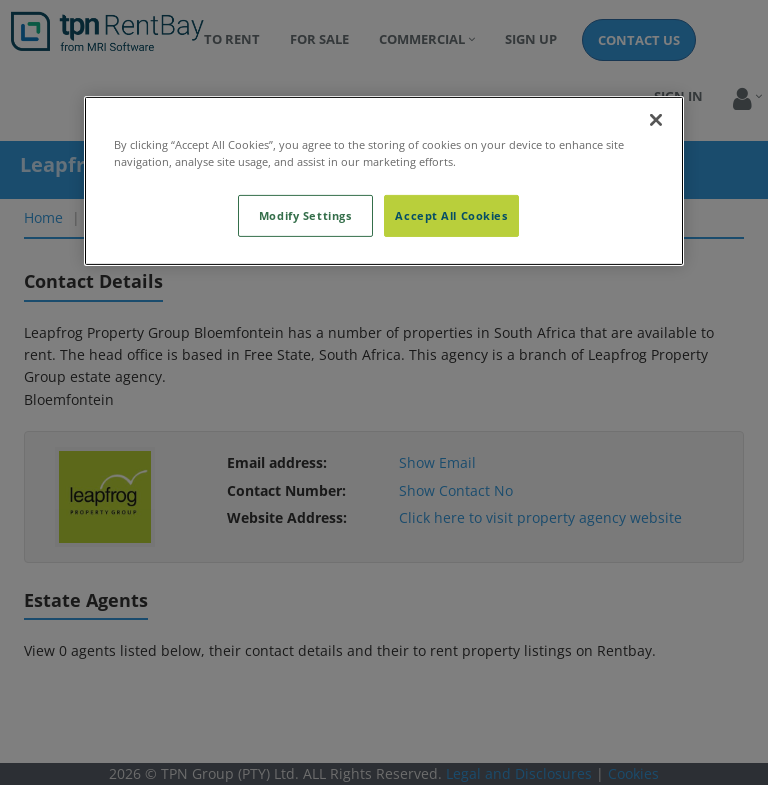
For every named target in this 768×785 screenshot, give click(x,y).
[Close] (656, 120)
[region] (384, 181)
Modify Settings (305, 215)
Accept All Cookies (451, 215)
